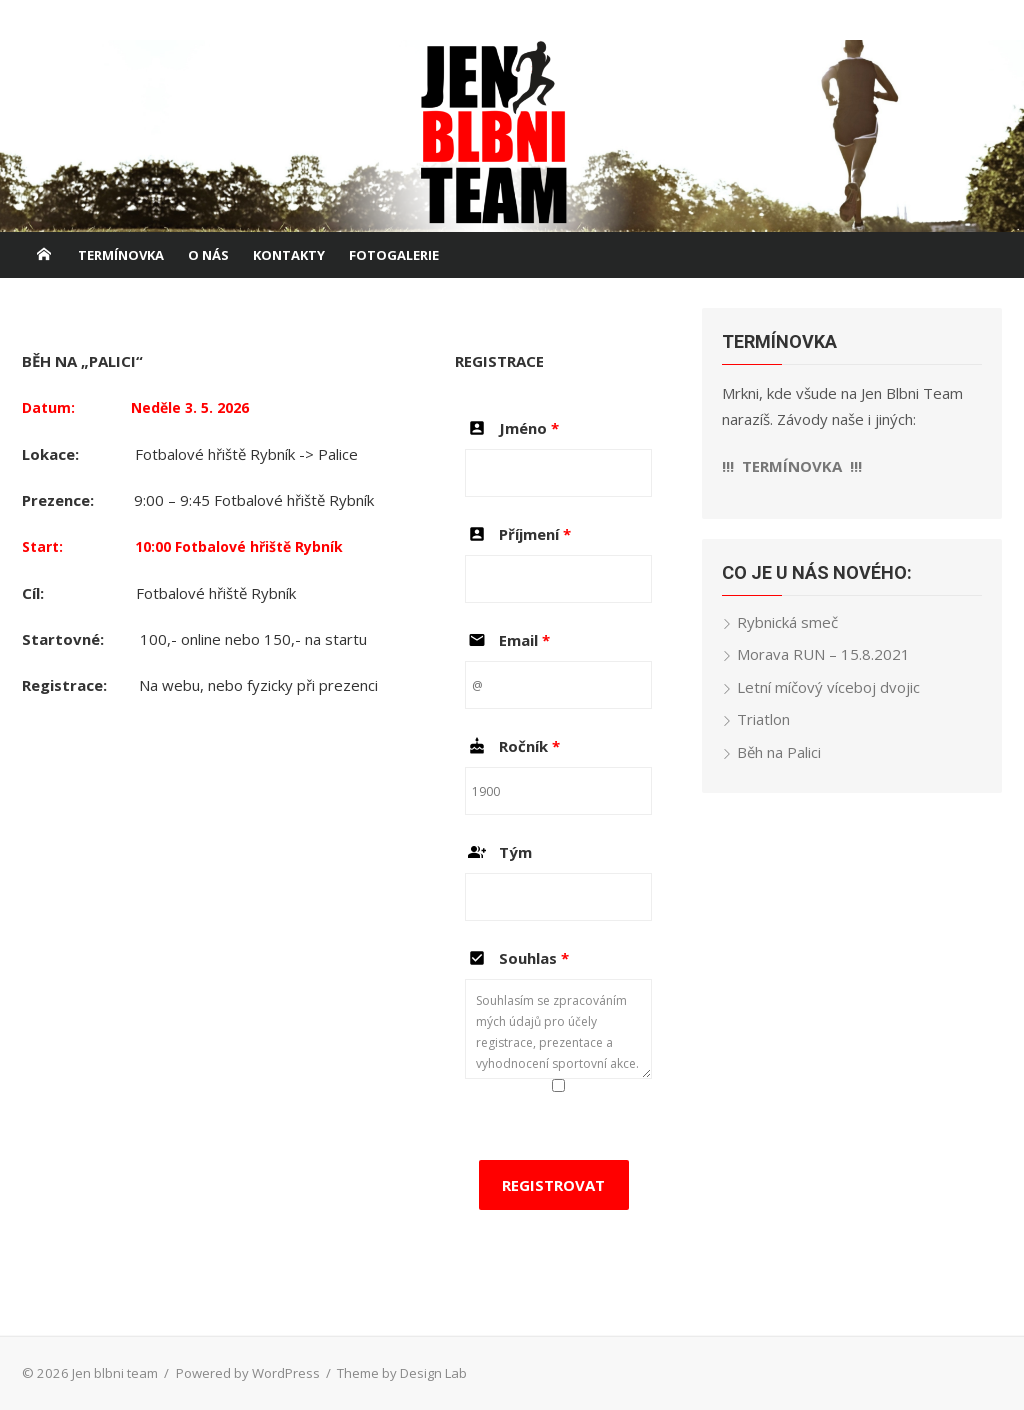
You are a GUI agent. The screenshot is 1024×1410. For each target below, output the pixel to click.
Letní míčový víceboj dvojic (828, 687)
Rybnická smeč (787, 622)
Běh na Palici (779, 752)
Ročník (512, 746)
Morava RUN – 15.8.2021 (823, 654)
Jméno (512, 428)
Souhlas (517, 958)
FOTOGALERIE (394, 255)
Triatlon (763, 719)
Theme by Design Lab (402, 1373)
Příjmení (518, 534)
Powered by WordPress (248, 1373)
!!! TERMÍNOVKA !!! (792, 466)
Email (507, 640)
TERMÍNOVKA (121, 255)
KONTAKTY (289, 255)
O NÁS (208, 255)
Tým (498, 852)
